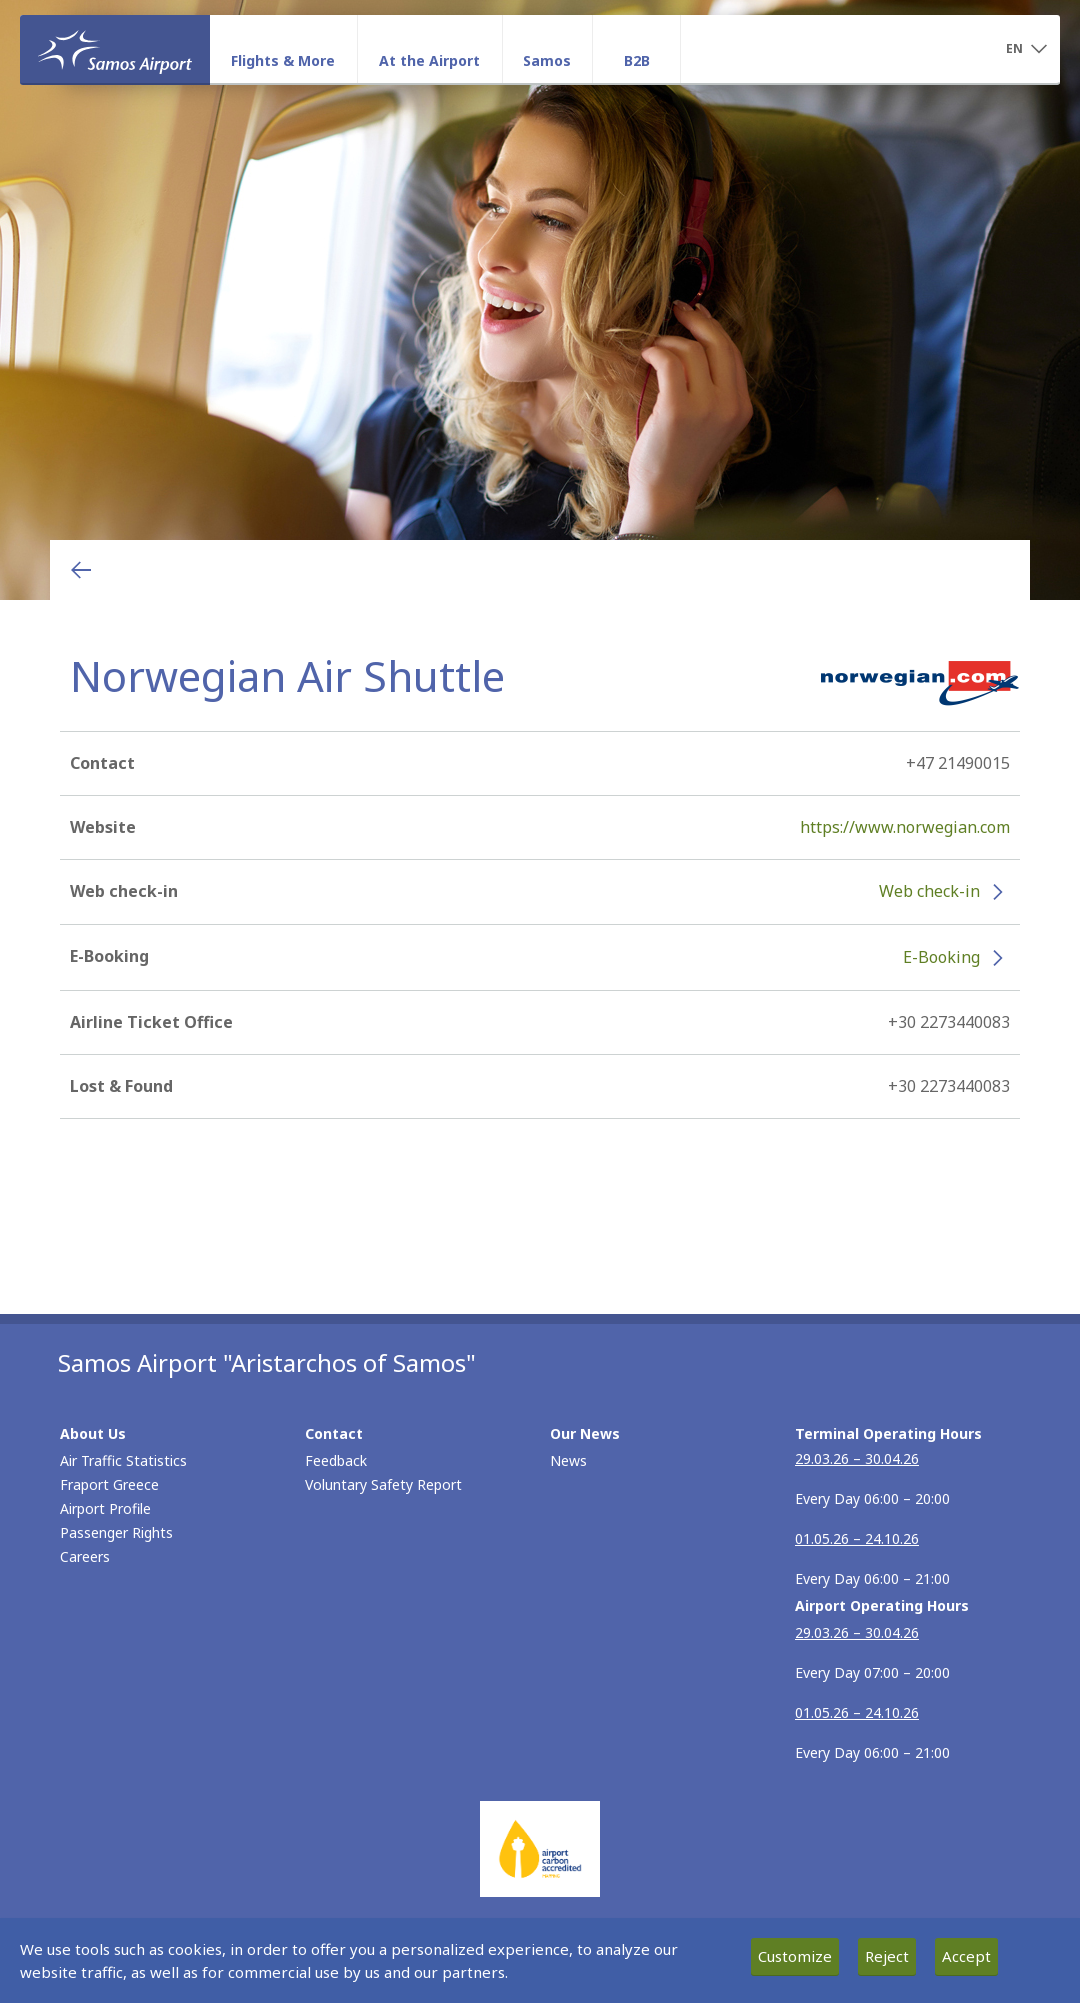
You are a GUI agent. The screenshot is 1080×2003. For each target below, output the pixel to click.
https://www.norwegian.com (905, 827)
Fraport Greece (109, 1484)
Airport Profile (105, 1508)
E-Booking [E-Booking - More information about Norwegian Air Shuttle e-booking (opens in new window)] (941, 957)
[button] (1026, 50)
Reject (887, 1956)
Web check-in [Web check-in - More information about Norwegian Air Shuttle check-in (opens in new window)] (929, 891)
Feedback (336, 1460)
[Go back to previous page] (81, 570)
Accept (966, 1956)
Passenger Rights (116, 1532)
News (568, 1460)
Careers (85, 1556)
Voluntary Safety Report (383, 1484)
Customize (795, 1956)
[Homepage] (115, 49)
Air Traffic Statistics (123, 1460)
